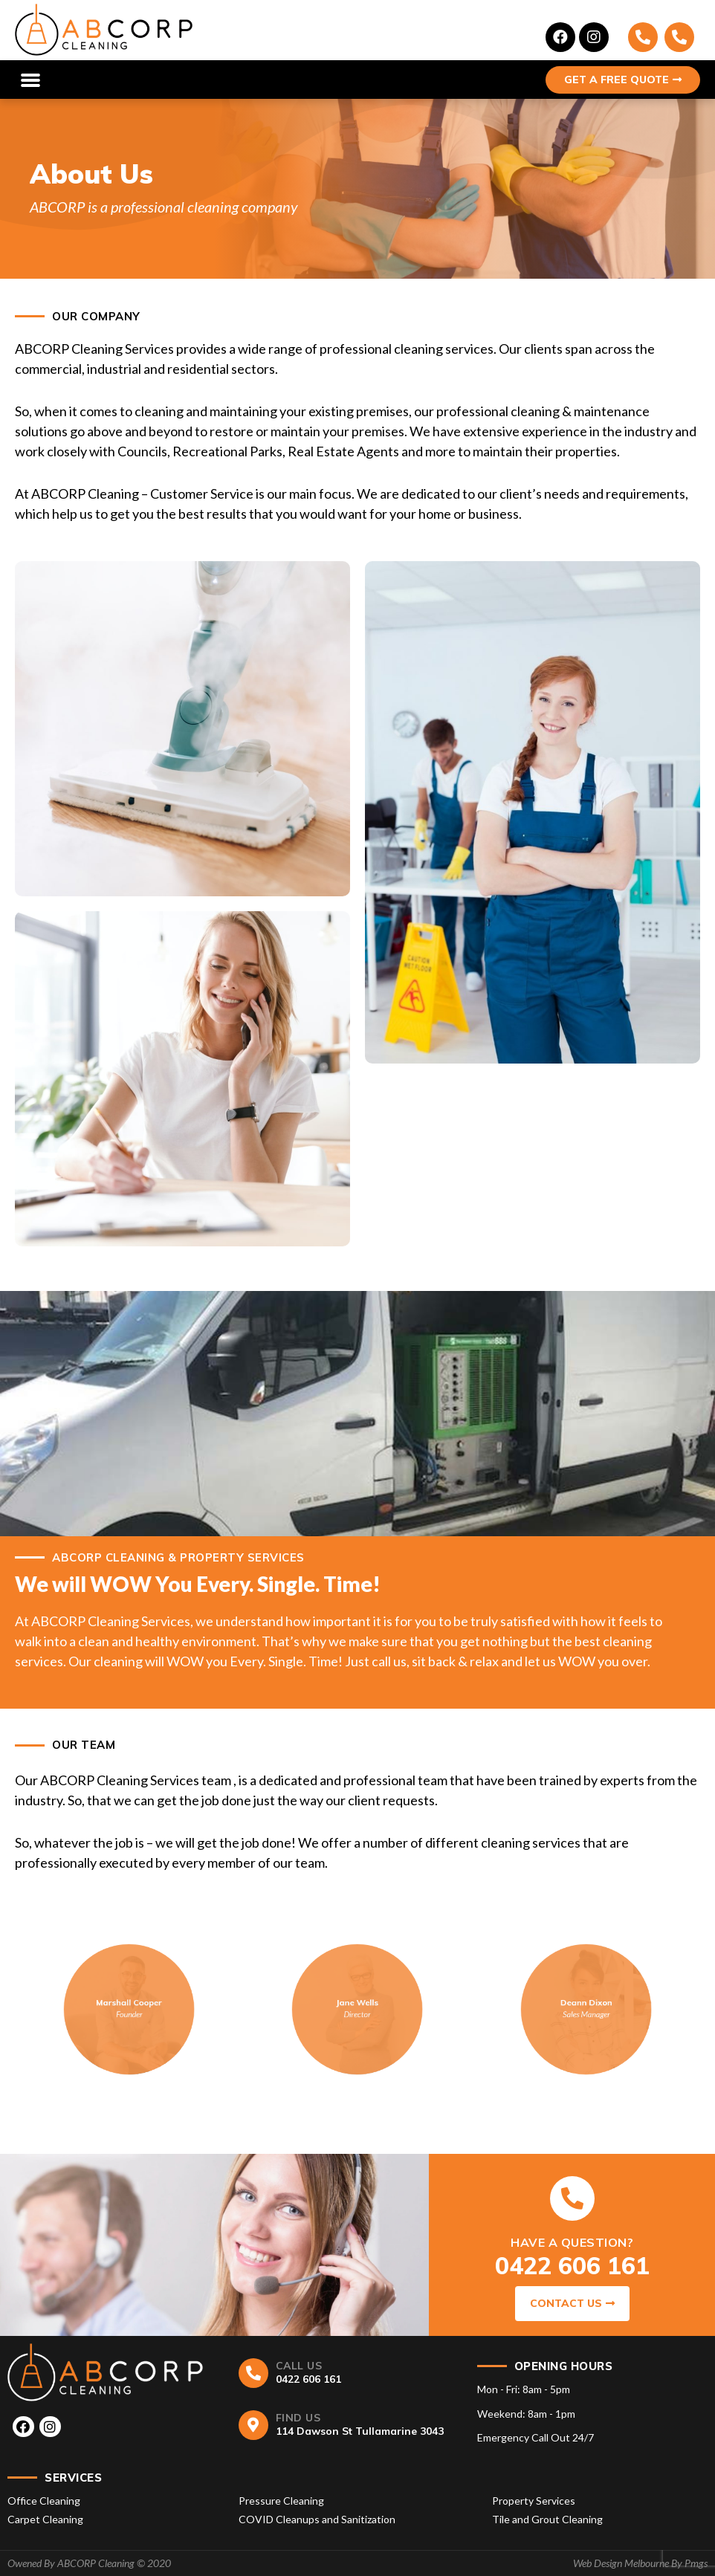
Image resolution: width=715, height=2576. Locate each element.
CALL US (299, 2365)
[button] (30, 79)
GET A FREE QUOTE (623, 79)
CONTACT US (572, 2303)
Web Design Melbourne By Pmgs (640, 2563)
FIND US (298, 2417)
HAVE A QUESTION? (572, 2242)
